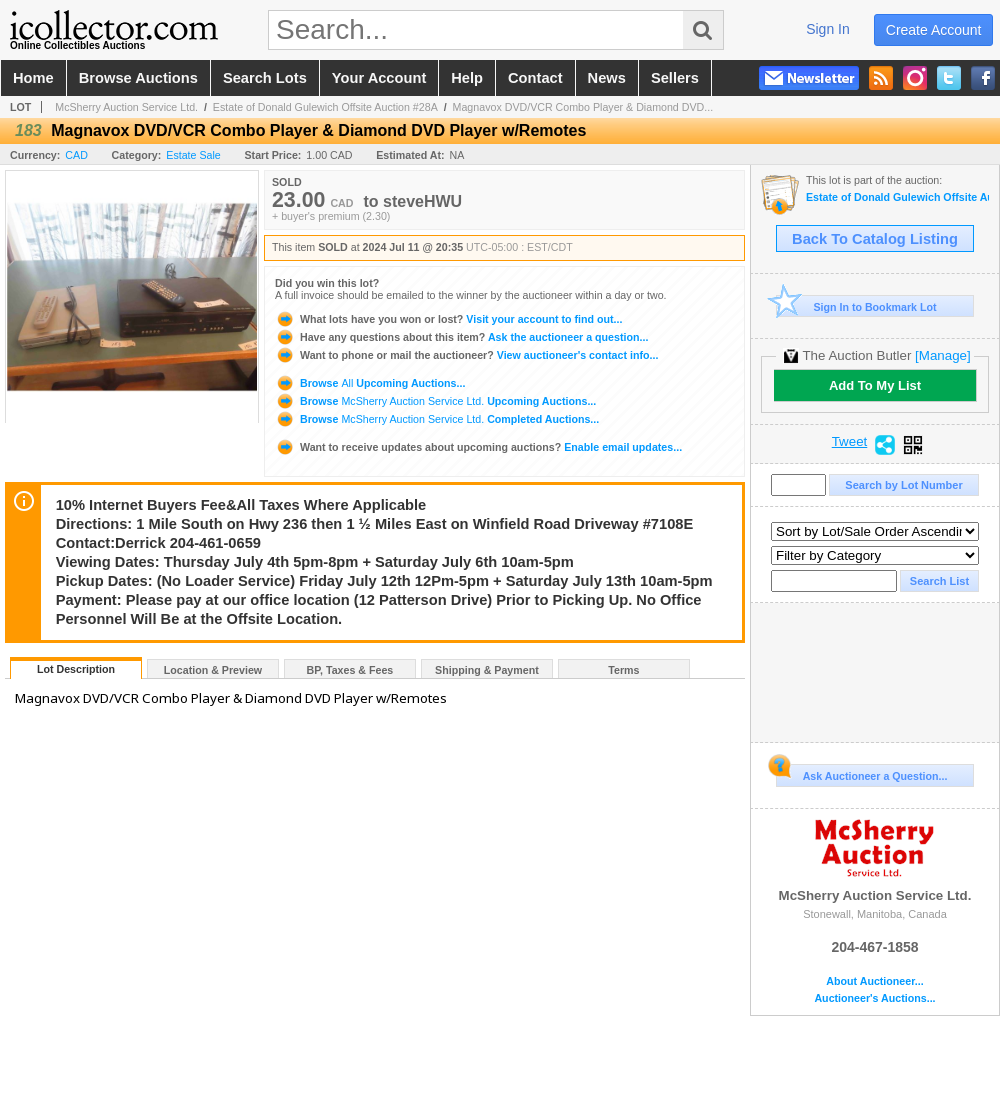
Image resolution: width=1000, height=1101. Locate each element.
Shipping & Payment (487, 670)
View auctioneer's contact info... (466, 355)
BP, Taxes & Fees (350, 670)
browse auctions (138, 78)
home (33, 78)
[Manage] (942, 355)
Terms (623, 670)
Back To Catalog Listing (875, 239)
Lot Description (76, 669)
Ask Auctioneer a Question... (861, 773)
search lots (265, 78)
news (607, 78)
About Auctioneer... (874, 981)
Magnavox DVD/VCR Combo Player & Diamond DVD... (583, 107)
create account (934, 30)
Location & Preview (213, 670)
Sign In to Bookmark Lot (856, 306)
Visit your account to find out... (448, 319)
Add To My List (875, 385)
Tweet (850, 442)
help (467, 78)
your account (379, 78)
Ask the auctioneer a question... (461, 337)
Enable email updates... (478, 447)
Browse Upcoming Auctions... (370, 383)
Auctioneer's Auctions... (874, 998)
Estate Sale (193, 155)
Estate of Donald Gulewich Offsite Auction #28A (325, 107)
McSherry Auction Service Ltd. (126, 107)
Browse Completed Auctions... (437, 419)
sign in (828, 29)
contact (535, 78)
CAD (76, 155)
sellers (675, 78)
